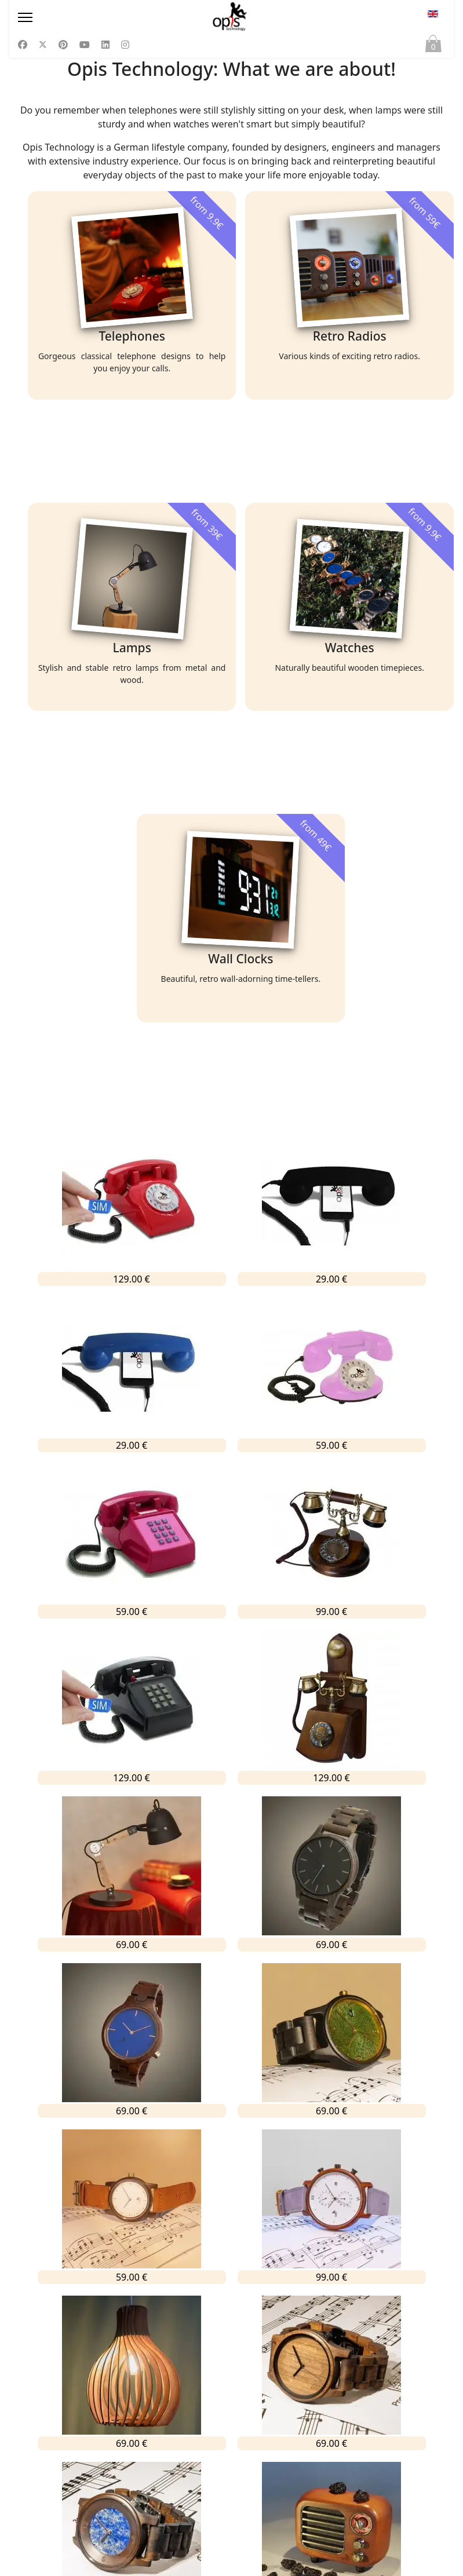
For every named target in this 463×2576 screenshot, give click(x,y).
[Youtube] (84, 44)
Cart (433, 46)
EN (433, 13)
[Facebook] (22, 44)
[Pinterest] (63, 44)
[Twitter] (43, 44)
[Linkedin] (105, 44)
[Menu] (82, 17)
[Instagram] (125, 44)
